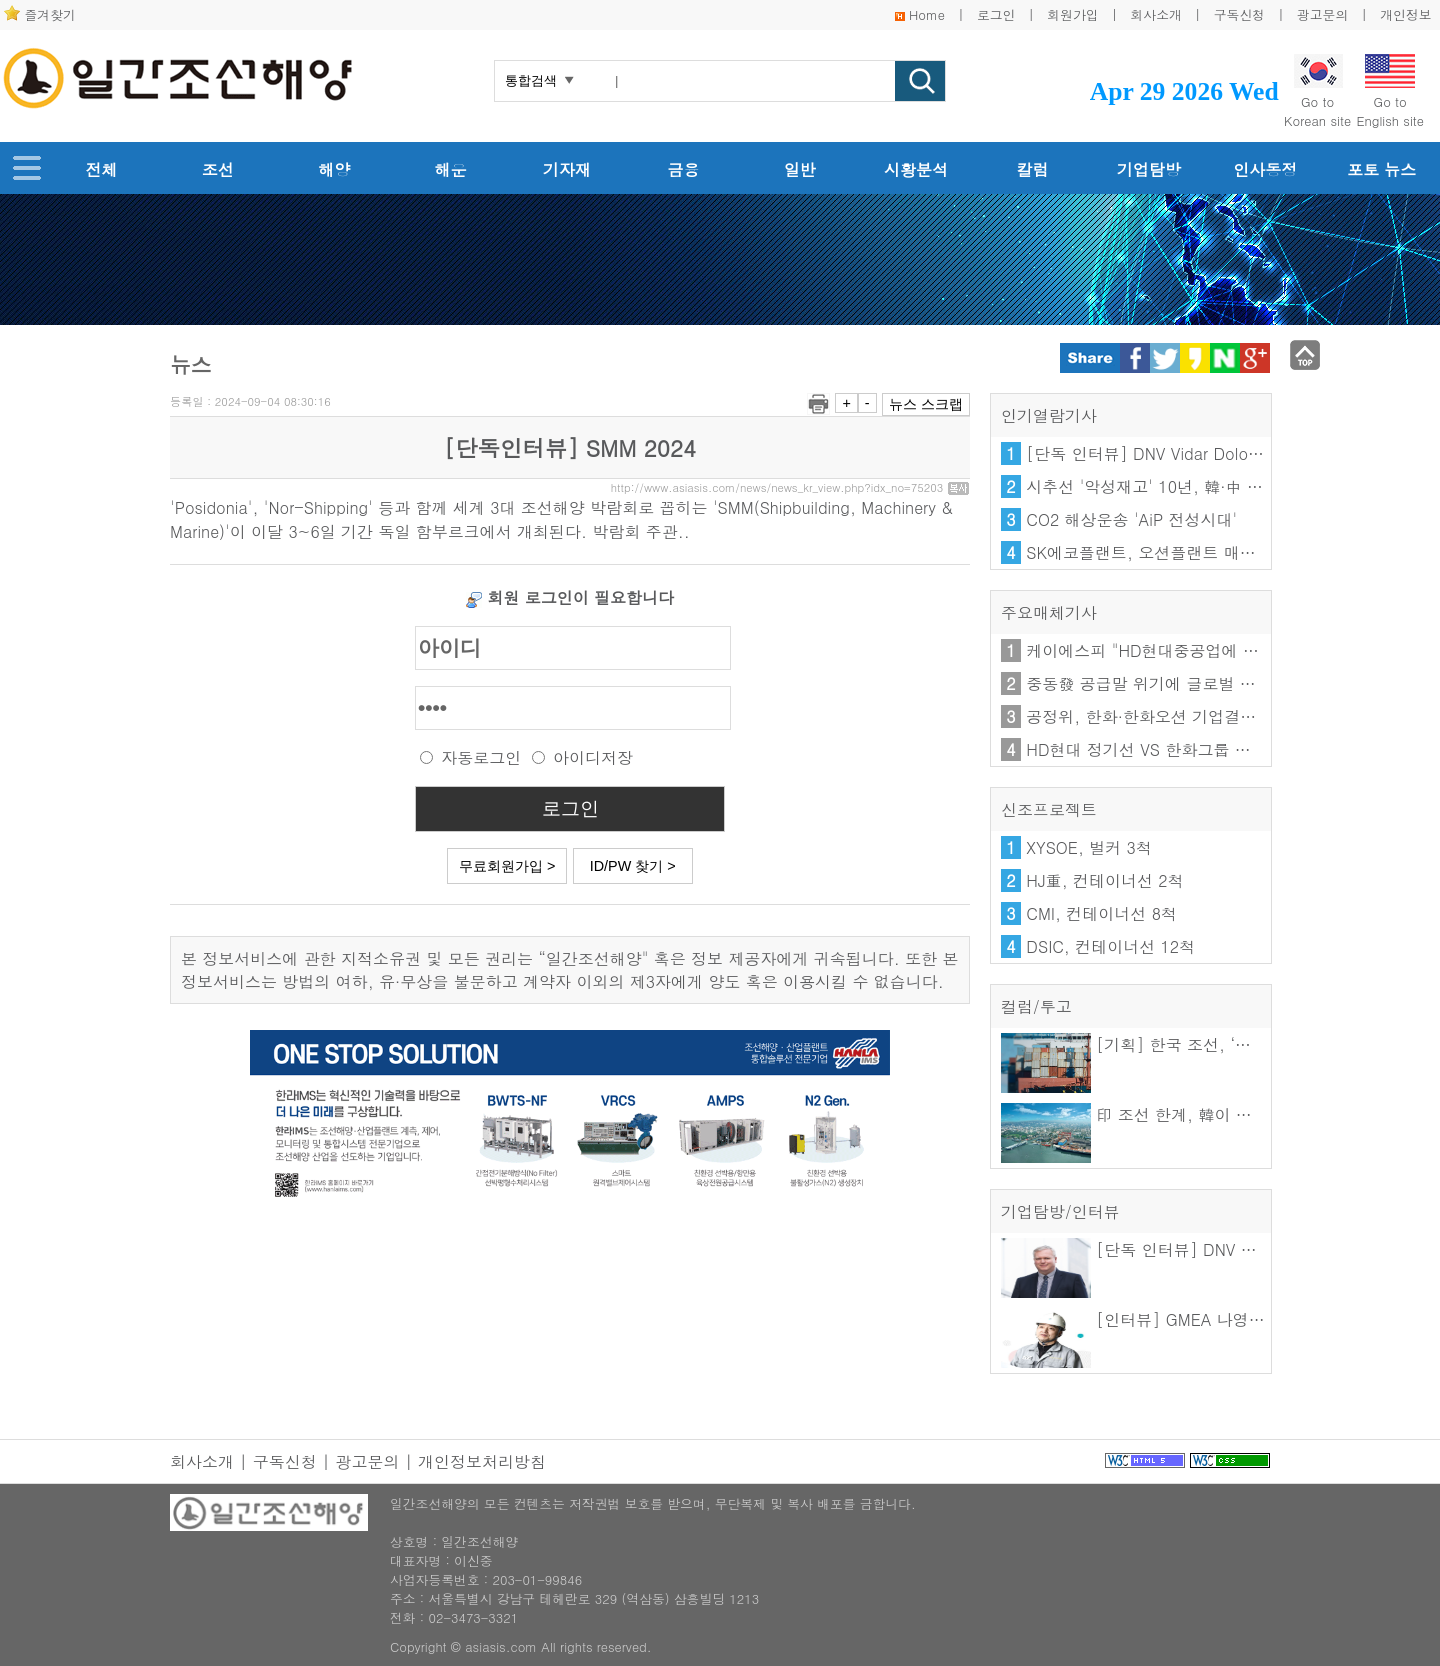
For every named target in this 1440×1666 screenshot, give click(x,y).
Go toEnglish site (1390, 92)
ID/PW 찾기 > (633, 866)
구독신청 (1239, 14)
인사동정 (1265, 169)
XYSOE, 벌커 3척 (1089, 847)
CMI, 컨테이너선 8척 (1101, 913)
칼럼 (1033, 169)
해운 (451, 169)
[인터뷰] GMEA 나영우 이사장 (1159, 1319)
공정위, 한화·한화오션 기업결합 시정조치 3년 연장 (1209, 716)
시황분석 (916, 169)
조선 (218, 169)
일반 (800, 169)
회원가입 (1072, 14)
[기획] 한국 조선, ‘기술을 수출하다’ (1179, 1044)
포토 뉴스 (1381, 169)
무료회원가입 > (507, 866)
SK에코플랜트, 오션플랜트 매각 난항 (1159, 552)
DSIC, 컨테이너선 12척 (1110, 946)
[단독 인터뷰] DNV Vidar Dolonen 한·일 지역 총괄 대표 (1227, 453)
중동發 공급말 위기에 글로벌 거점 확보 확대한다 (1202, 683)
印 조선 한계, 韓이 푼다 (1134, 1114)
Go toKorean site (1317, 92)
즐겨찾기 (50, 14)
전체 (101, 169)
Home (927, 14)
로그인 (996, 14)
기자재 (567, 169)
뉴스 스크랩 (926, 404)
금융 (683, 169)
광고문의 (1322, 14)
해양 (334, 169)
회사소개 (1156, 14)
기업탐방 (1149, 169)
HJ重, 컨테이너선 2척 (1104, 880)
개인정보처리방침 (482, 1461)
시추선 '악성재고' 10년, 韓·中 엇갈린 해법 (1179, 486)
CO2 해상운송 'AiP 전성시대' (1131, 519)
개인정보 (1405, 14)
